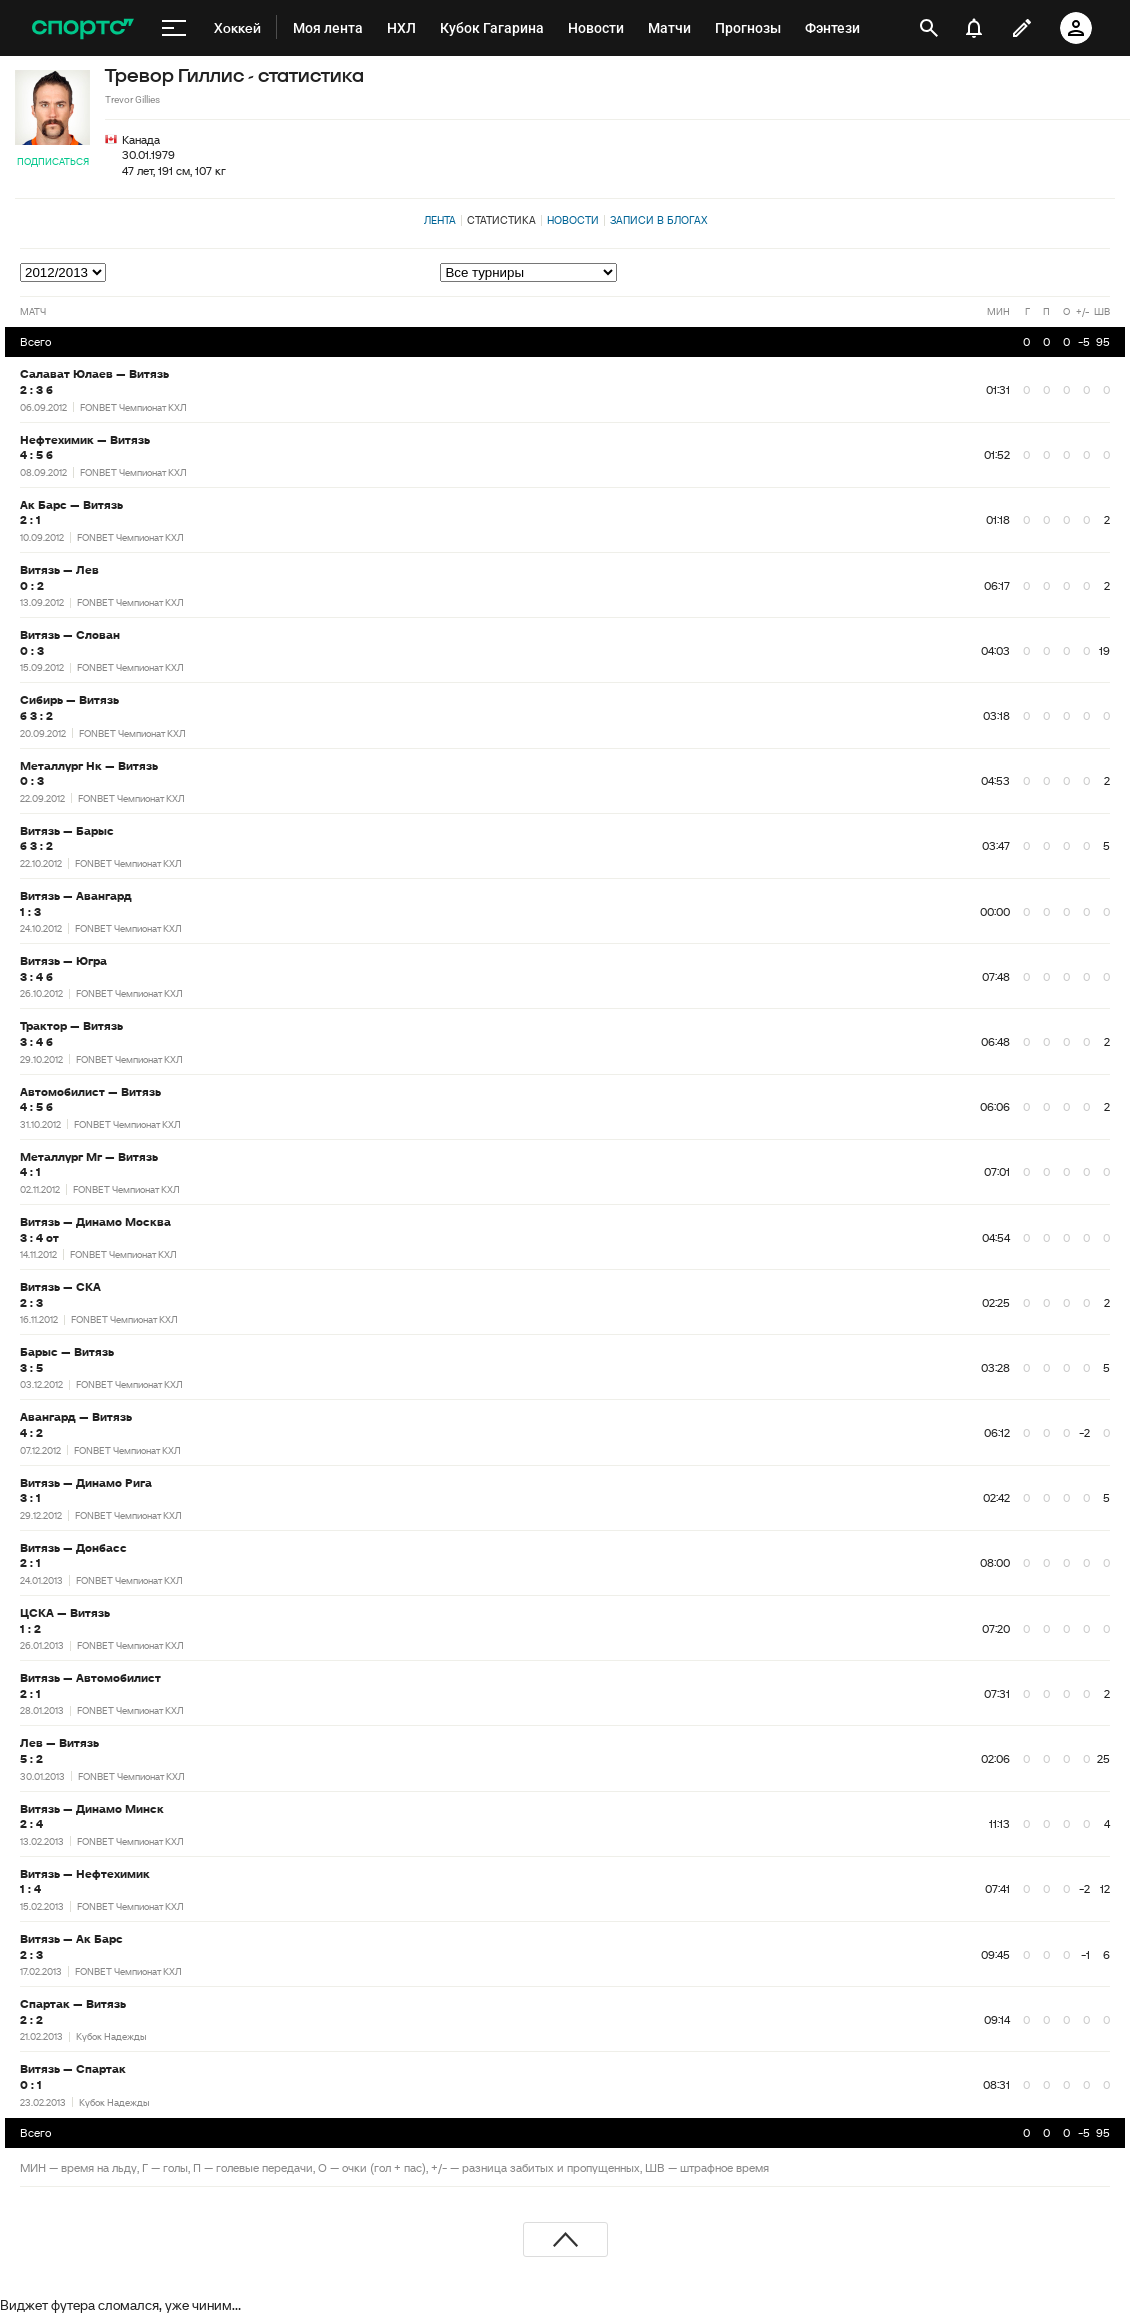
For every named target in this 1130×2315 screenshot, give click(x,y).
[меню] (174, 28)
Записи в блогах (658, 220)
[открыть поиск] (929, 28)
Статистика (501, 220)
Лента (440, 220)
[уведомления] (974, 28)
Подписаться (53, 161)
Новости (573, 220)
